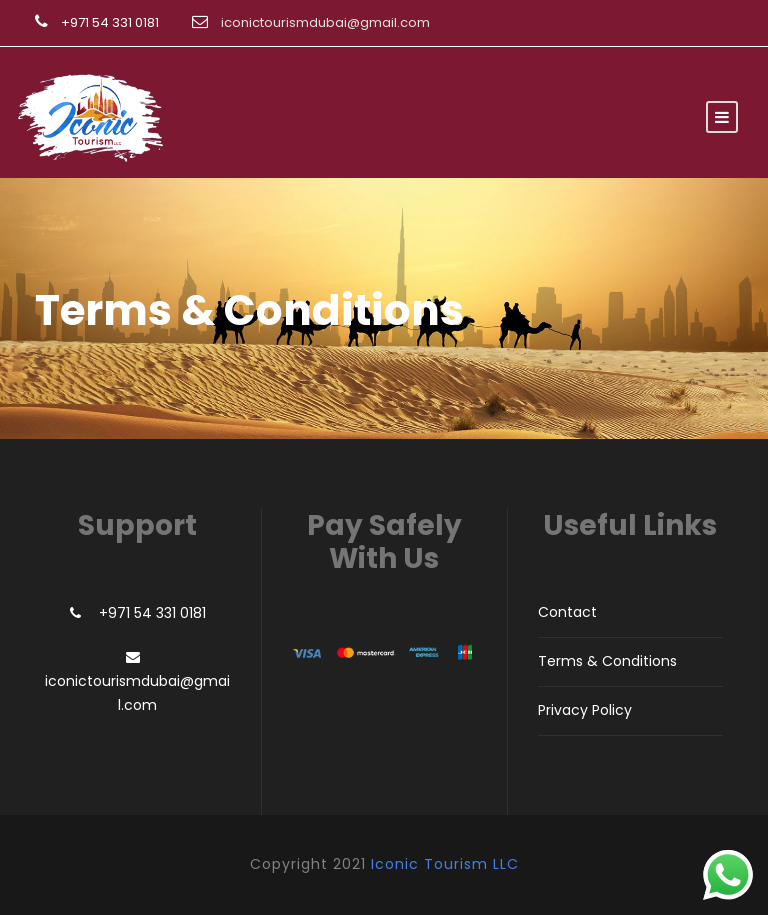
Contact (567, 612)
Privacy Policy (585, 710)
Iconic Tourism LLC (445, 864)
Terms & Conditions (607, 661)
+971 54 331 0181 (110, 22)
